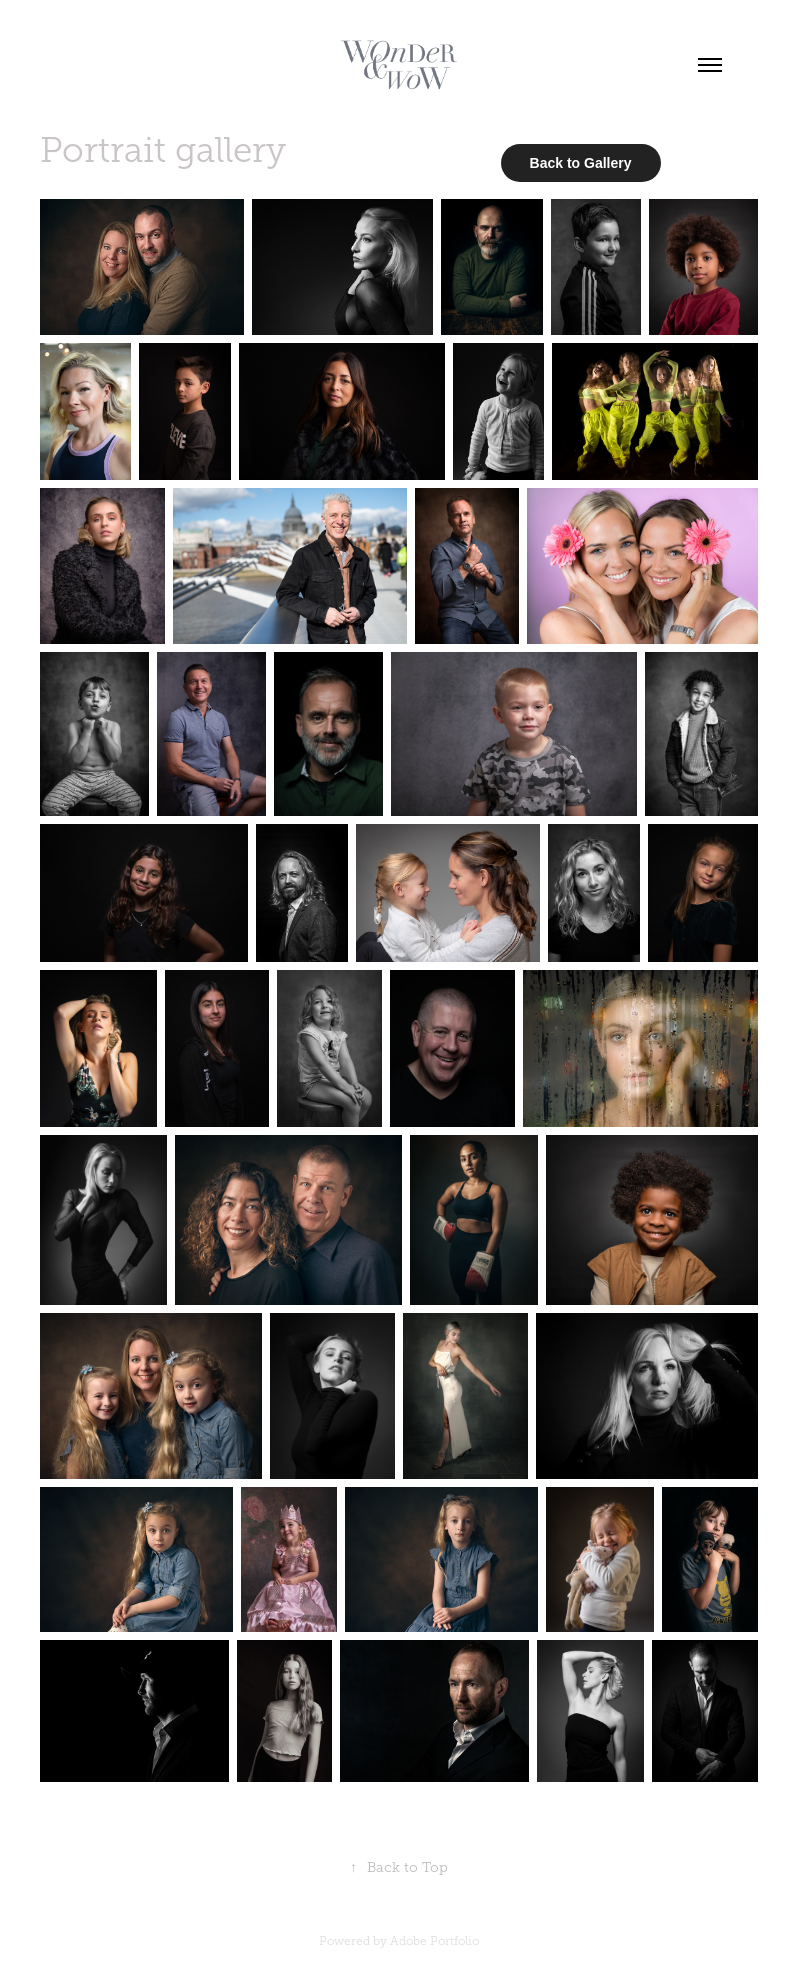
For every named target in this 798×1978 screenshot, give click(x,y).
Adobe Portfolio (434, 1941)
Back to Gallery (581, 163)
